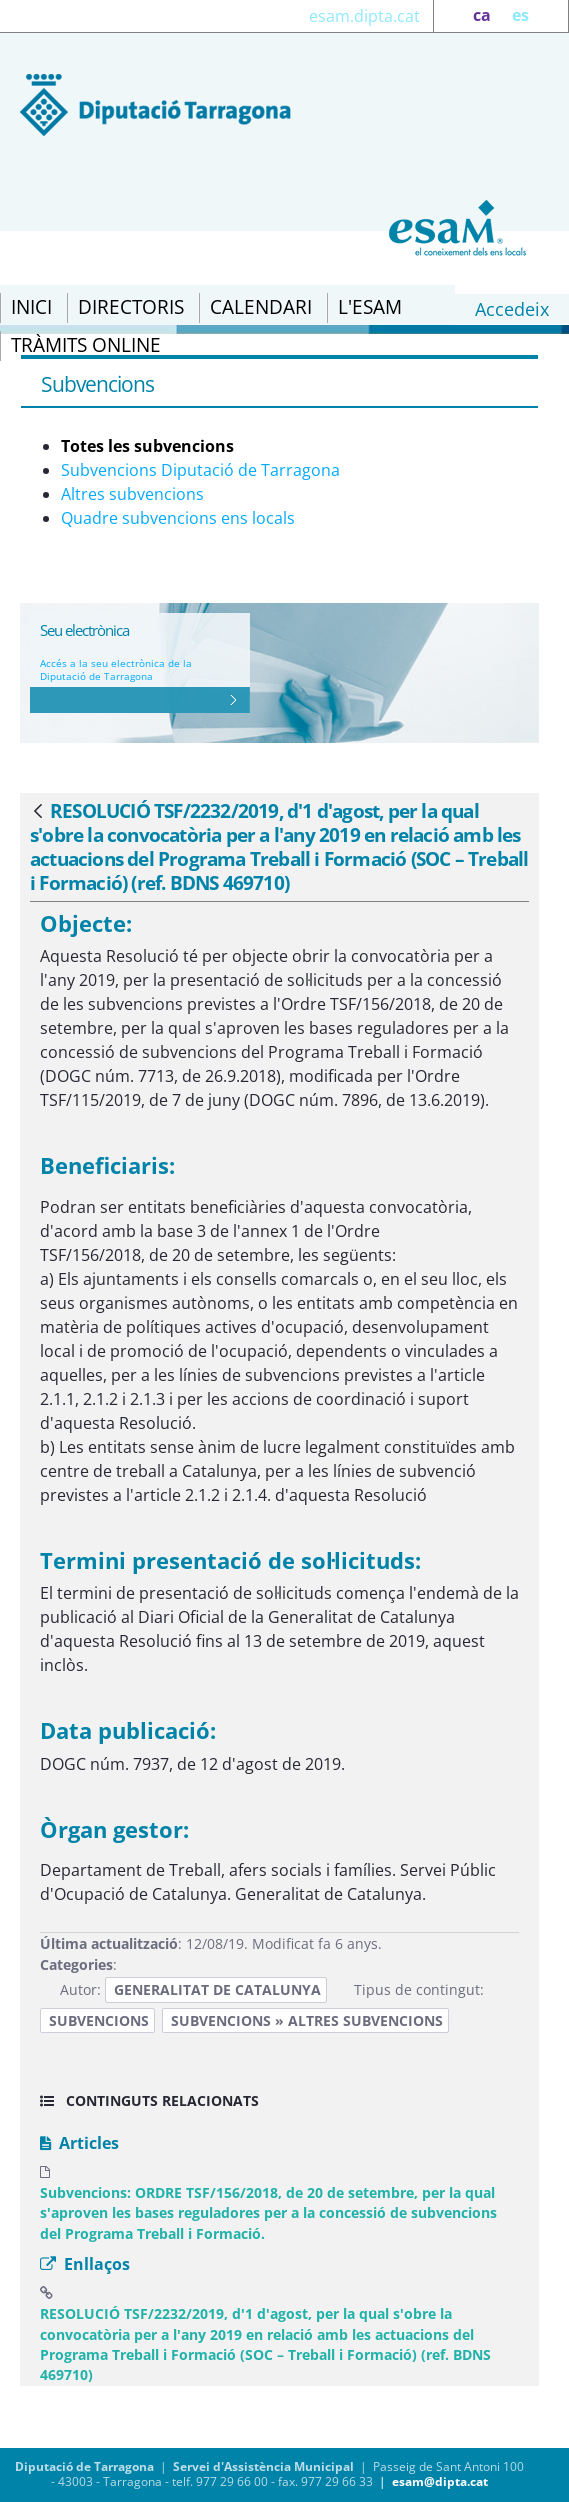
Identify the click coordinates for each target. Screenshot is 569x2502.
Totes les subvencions (147, 446)
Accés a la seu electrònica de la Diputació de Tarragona (116, 669)
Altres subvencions (132, 494)
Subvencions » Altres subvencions (307, 2020)
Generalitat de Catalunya (217, 1989)
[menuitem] (31, 308)
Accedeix (512, 309)
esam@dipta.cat (440, 2481)
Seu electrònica (84, 630)
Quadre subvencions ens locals (178, 518)
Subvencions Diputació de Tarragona (200, 470)
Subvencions (99, 2020)
